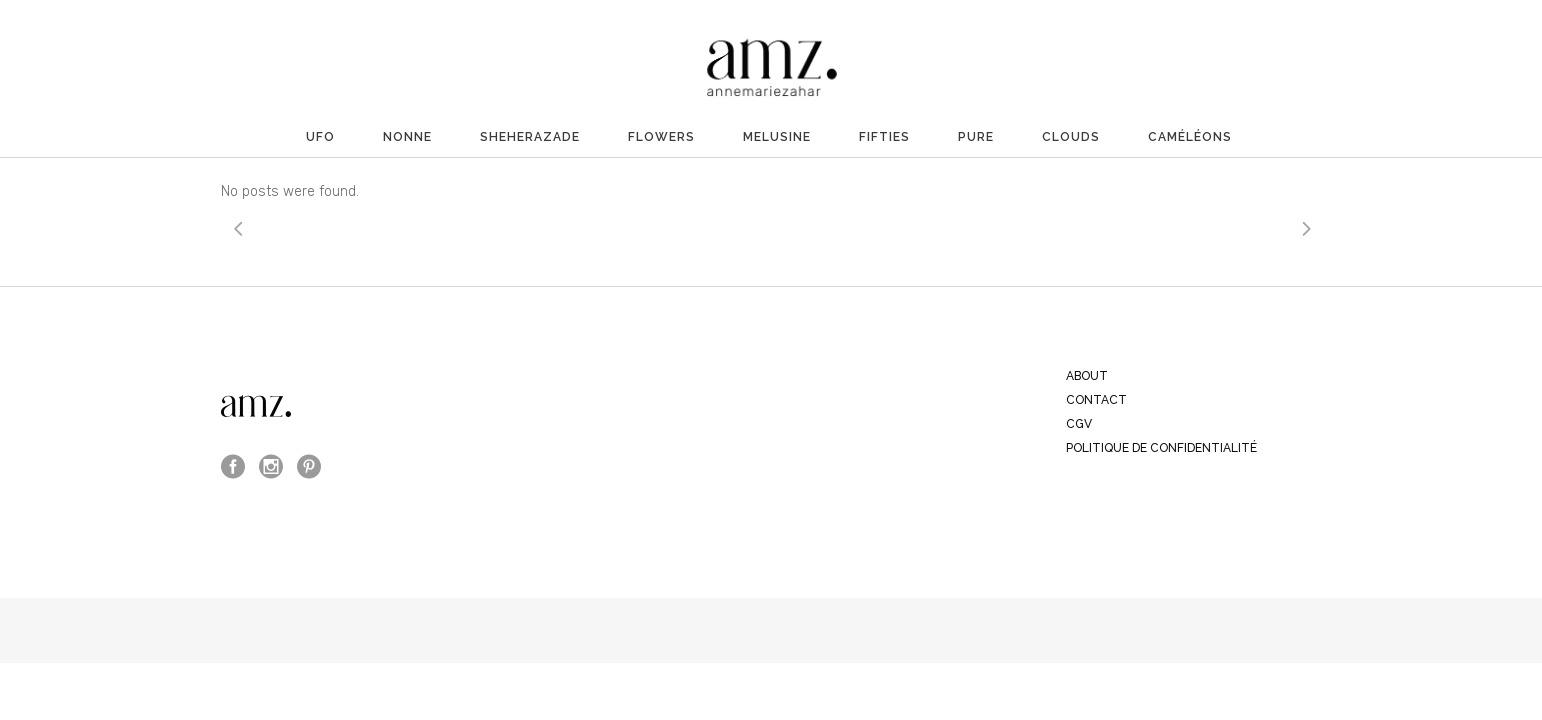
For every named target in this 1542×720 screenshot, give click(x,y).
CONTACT (1096, 400)
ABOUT (1087, 376)
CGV (1079, 424)
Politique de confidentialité (1161, 448)
